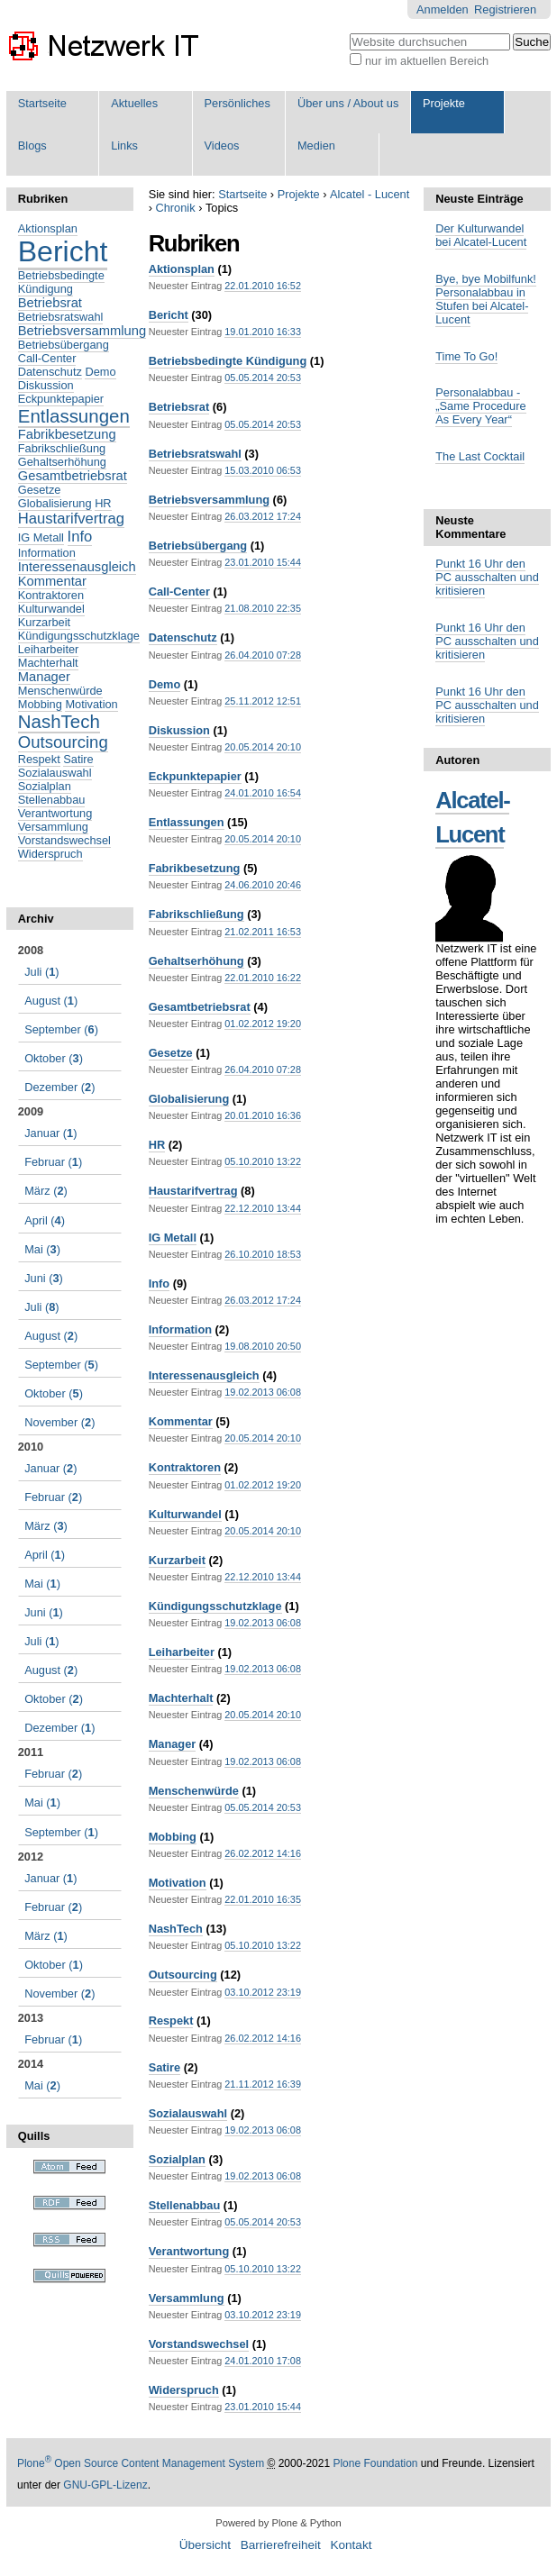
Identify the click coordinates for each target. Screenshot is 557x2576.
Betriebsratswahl (195, 453)
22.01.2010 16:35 (262, 1899)
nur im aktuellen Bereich (427, 61)
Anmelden (442, 9)
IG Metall (172, 1237)
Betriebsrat (179, 407)
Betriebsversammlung (209, 499)
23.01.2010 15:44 (262, 562)
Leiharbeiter (182, 1652)
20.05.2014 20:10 (262, 747)
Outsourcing (183, 1974)
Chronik (175, 207)
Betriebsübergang (198, 545)
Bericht (168, 315)
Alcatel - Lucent (369, 194)
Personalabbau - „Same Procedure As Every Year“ (480, 406)
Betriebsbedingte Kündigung (228, 361)
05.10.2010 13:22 (262, 1161)
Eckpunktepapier (195, 776)
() (41, 972)
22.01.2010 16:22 (262, 977)
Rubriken (43, 198)
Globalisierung (189, 1099)
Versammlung (186, 2298)
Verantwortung (189, 2251)
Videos (222, 145)
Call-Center (179, 591)
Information (180, 1329)
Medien (316, 145)
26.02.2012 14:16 (262, 1853)
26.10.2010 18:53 (262, 1254)
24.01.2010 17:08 (262, 2360)
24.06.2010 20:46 (262, 884)
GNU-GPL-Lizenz (105, 2485)
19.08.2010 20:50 (262, 1346)
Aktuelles (134, 103)
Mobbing (172, 1836)
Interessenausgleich (204, 1375)
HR (157, 1144)
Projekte (444, 103)
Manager (172, 1744)
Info (159, 1283)
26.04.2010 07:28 (262, 655)
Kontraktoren (185, 1467)
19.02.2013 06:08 (262, 1392)
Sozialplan (177, 2159)
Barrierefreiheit (281, 2545)
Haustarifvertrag (193, 1190)
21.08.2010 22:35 (262, 608)
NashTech (176, 1928)
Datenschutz (183, 637)
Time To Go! (466, 356)
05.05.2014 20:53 (262, 377)
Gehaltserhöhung (196, 961)
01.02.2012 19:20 (262, 1023)
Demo (165, 684)
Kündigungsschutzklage (215, 1606)
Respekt (171, 2020)
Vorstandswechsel (199, 2344)
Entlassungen (186, 822)
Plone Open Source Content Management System (140, 2463)
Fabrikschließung (196, 914)
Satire (165, 2067)
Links (124, 145)
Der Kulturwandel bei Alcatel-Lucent (480, 235)
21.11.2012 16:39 (262, 2084)
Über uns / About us (347, 103)
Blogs (32, 145)
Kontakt (350, 2545)
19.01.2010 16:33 (262, 331)
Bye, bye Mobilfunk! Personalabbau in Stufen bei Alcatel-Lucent (485, 299)
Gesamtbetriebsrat (200, 1007)
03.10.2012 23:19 (262, 1992)
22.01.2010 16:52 (262, 285)
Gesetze (171, 1053)
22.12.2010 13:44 (262, 1208)
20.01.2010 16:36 (262, 1115)
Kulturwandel (185, 1514)
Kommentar (181, 1421)
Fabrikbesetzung (195, 868)
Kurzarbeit (177, 1560)
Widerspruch (184, 2390)
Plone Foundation (375, 2463)
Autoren (457, 760)
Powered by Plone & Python (278, 2522)
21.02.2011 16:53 (262, 931)
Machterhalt (181, 1698)
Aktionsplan (182, 269)
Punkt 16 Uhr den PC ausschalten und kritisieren (487, 577)
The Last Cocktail (480, 456)
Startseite (42, 103)
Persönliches (237, 103)
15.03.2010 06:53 (262, 470)
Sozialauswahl (188, 2113)
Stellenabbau (185, 2205)
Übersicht (205, 2545)
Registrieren (505, 9)
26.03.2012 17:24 (262, 516)
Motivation (177, 1882)
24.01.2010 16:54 (262, 792)
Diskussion (179, 730)
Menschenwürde (194, 1791)
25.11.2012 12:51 (262, 701)
